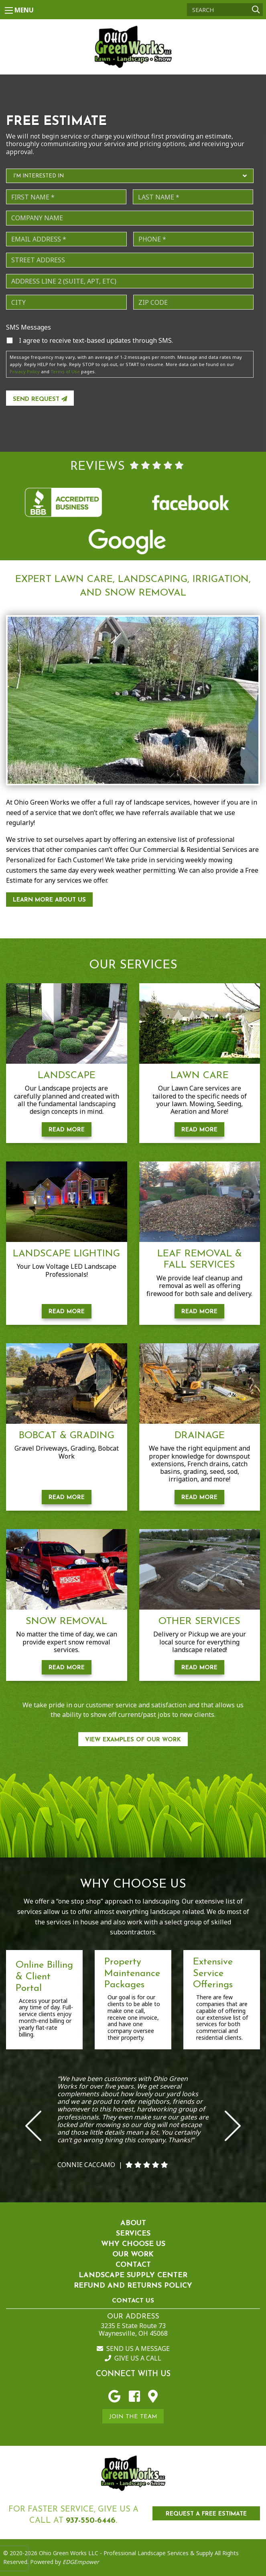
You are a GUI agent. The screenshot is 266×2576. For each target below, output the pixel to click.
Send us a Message (133, 2348)
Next (233, 2126)
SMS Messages (28, 327)
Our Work (133, 2254)
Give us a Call (133, 2358)
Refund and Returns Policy (133, 2286)
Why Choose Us (133, 2244)
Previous (33, 2126)
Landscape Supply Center (133, 2275)
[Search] (225, 9)
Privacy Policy (25, 371)
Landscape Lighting (66, 1254)
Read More (67, 1130)
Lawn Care (200, 1076)
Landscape (66, 1076)
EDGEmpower (80, 2562)
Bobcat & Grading (66, 1436)
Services (133, 2234)
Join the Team (133, 2417)
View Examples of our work (133, 1740)
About (133, 2223)
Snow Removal (66, 1621)
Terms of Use (65, 371)
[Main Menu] (9, 10)
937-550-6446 (91, 2521)
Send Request (40, 399)
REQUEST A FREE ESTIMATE (206, 2514)
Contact (133, 2265)
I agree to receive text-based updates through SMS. (96, 340)
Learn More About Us (49, 900)
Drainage (200, 1436)
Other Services (199, 1621)
